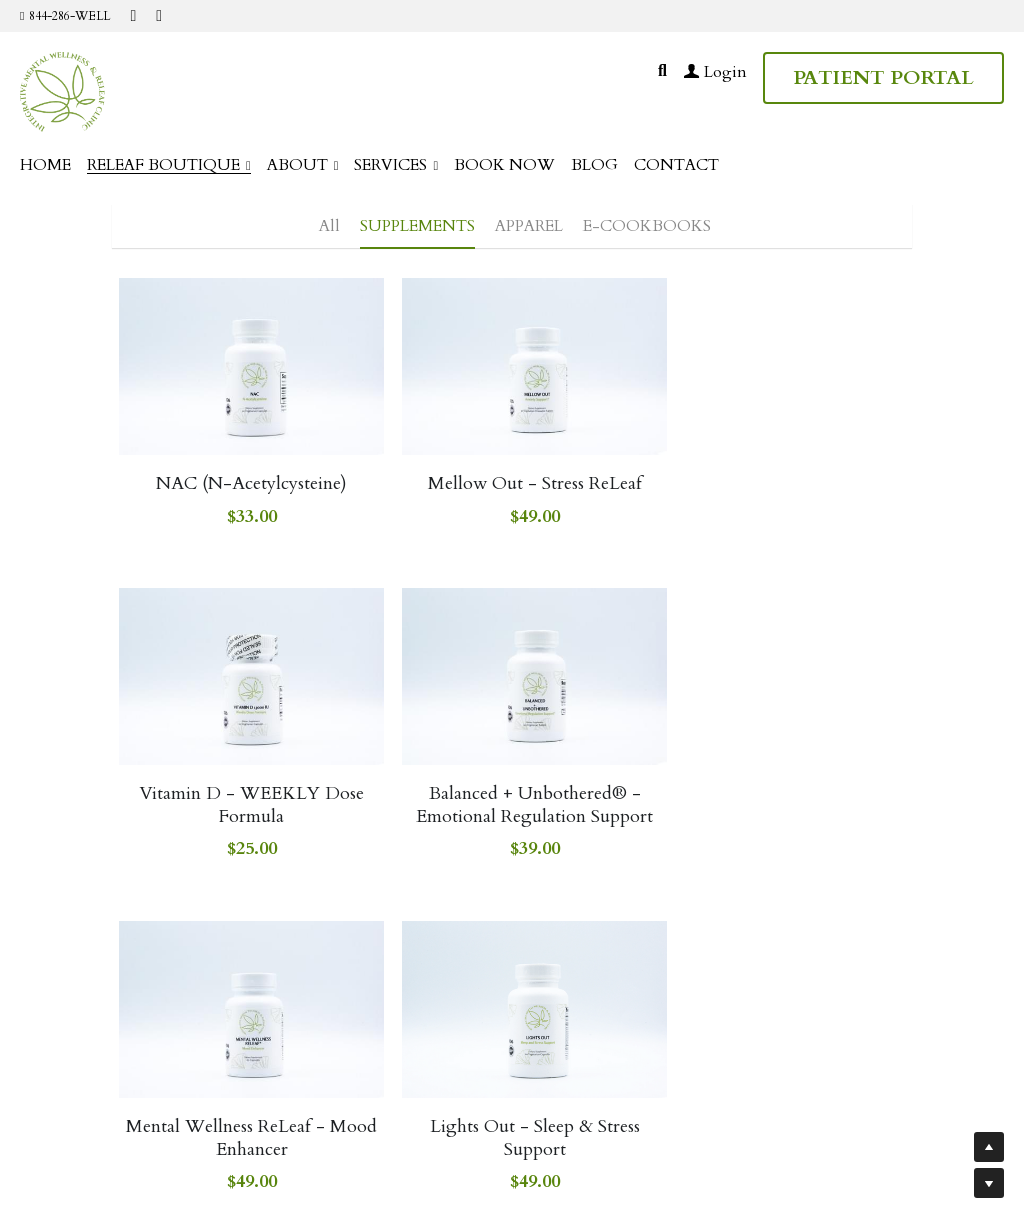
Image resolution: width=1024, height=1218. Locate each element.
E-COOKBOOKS (647, 226)
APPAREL (529, 226)
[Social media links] (133, 16)
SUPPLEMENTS (417, 226)
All (329, 226)
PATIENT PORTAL (883, 77)
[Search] (662, 71)
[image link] (62, 90)
